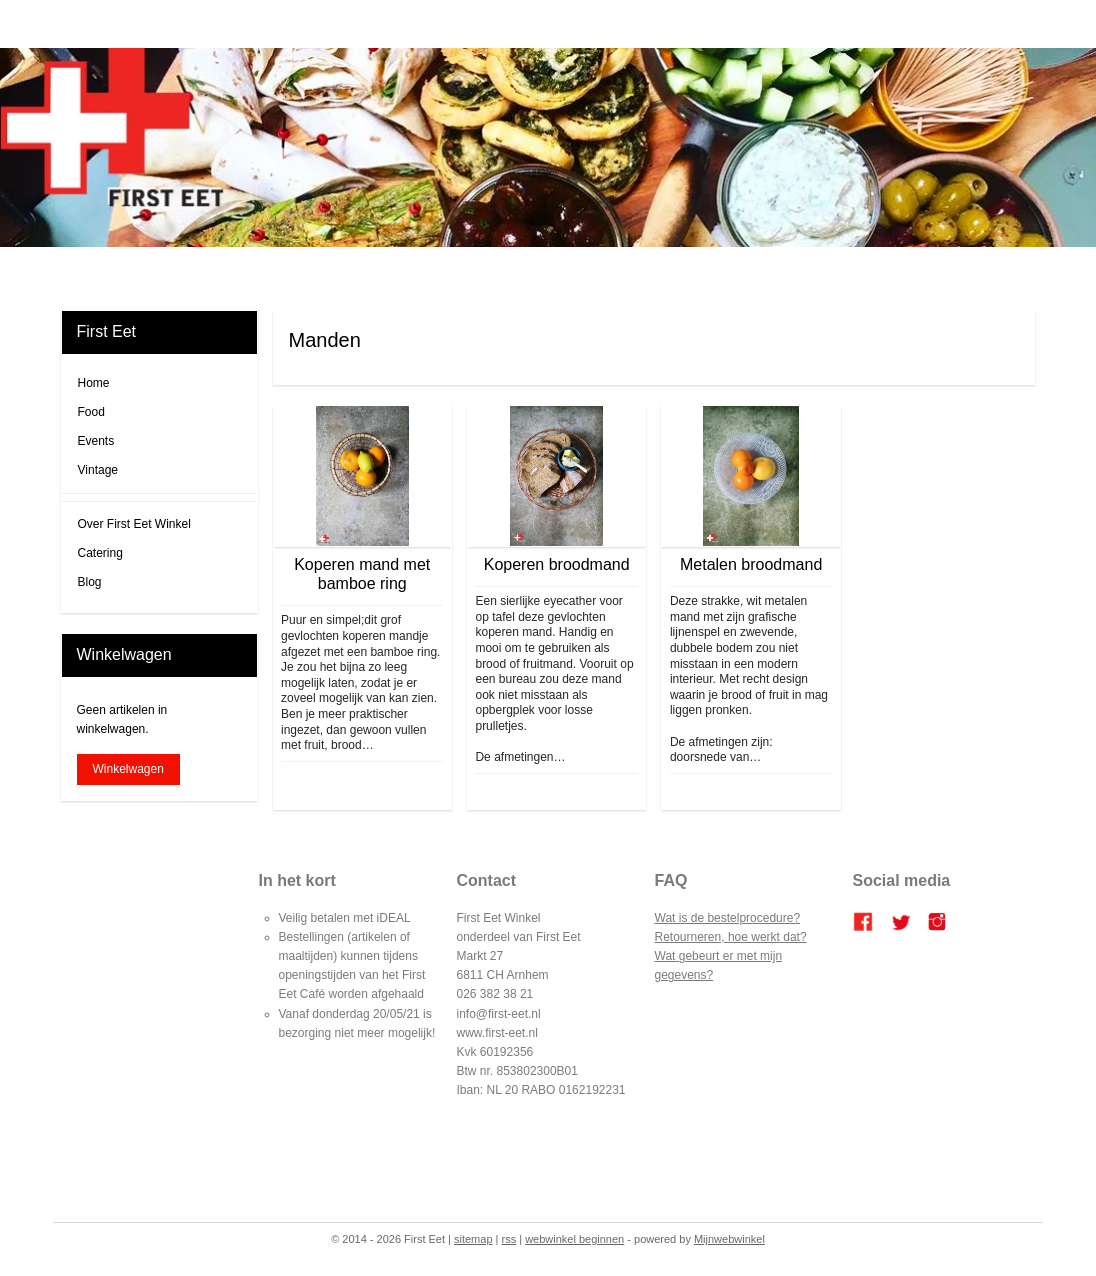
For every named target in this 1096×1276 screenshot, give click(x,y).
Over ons (710, 271)
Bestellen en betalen (617, 271)
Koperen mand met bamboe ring (362, 574)
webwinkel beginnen (574, 1239)
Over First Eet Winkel (134, 524)
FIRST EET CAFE (439, 271)
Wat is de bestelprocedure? (728, 918)
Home (320, 271)
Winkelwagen (128, 769)
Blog (364, 271)
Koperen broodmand (557, 564)
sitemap (473, 1239)
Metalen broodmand (751, 564)
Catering (524, 271)
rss (509, 1239)
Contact (770, 271)
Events (96, 441)
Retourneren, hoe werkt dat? (731, 937)
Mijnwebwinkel (729, 1239)
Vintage (98, 470)
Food (91, 412)
